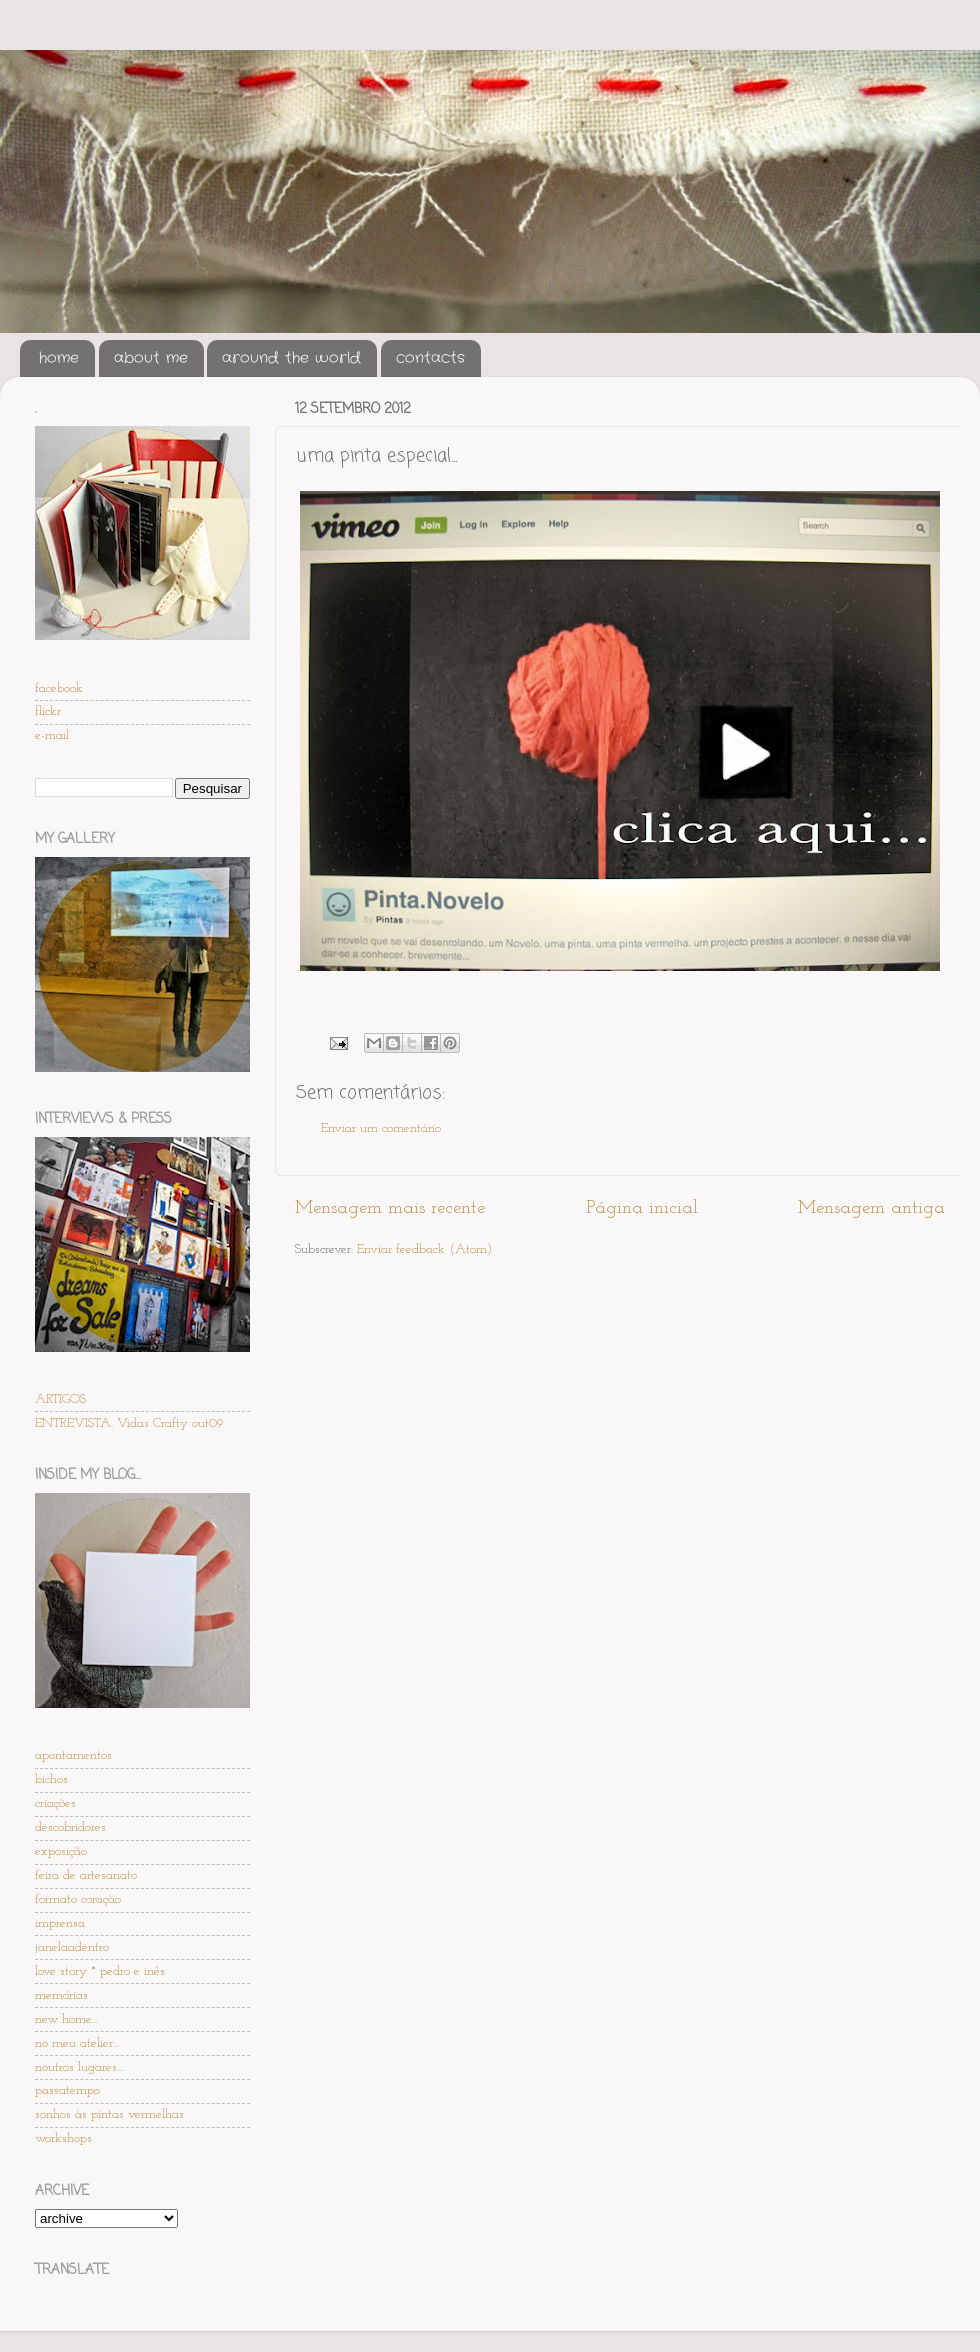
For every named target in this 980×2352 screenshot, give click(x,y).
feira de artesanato (86, 1875)
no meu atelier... (77, 2043)
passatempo (67, 2090)
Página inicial (642, 1208)
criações (55, 1803)
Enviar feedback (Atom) (424, 1249)
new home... (66, 2019)
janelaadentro (72, 1947)
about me (151, 358)
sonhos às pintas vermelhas (109, 2114)
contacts (430, 358)
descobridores (70, 1827)
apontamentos (73, 1755)
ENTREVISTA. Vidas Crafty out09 (129, 1423)
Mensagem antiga (871, 1208)
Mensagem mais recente (390, 1208)
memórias (61, 1995)
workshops (63, 2138)
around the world (291, 358)
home (59, 358)
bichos (51, 1779)
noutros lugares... (79, 2067)
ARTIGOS (60, 1399)
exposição (61, 1851)
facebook (59, 688)
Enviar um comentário (381, 1128)
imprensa (60, 1923)
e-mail (52, 735)
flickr (48, 711)
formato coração (78, 1899)
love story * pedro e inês (100, 1971)
